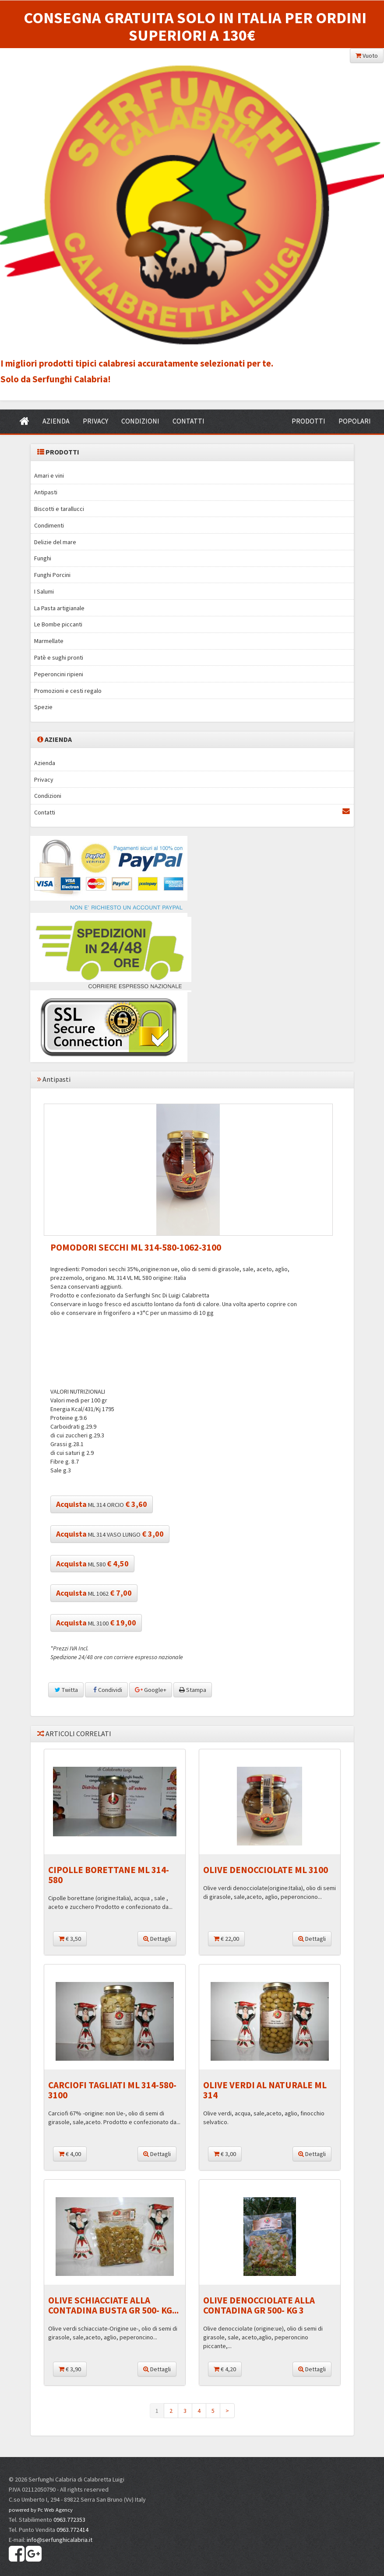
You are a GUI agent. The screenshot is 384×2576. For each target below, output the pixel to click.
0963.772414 (72, 2530)
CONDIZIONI (140, 420)
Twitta (66, 1690)
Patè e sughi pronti (58, 657)
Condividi (106, 1690)
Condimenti (49, 525)
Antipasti (45, 492)
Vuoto (367, 55)
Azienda (44, 763)
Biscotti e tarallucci (59, 509)
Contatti (192, 812)
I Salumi (44, 591)
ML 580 (92, 1564)
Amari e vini (49, 475)
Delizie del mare (55, 542)
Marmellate (48, 641)
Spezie (43, 707)
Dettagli (157, 1939)
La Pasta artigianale (59, 608)
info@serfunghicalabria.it (59, 2540)
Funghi (42, 558)
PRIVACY (95, 420)
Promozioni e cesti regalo (68, 691)
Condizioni (47, 796)
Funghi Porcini (52, 575)
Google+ (150, 1690)
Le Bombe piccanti (58, 624)
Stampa (192, 1690)
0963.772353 (69, 2520)
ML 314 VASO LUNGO (110, 1534)
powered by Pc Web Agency (41, 2509)
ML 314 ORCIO (101, 1504)
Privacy (43, 779)
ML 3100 (96, 1623)
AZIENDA (56, 420)
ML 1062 (94, 1593)
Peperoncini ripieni (58, 674)
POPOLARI (354, 420)
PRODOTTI (308, 420)
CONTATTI (188, 420)
